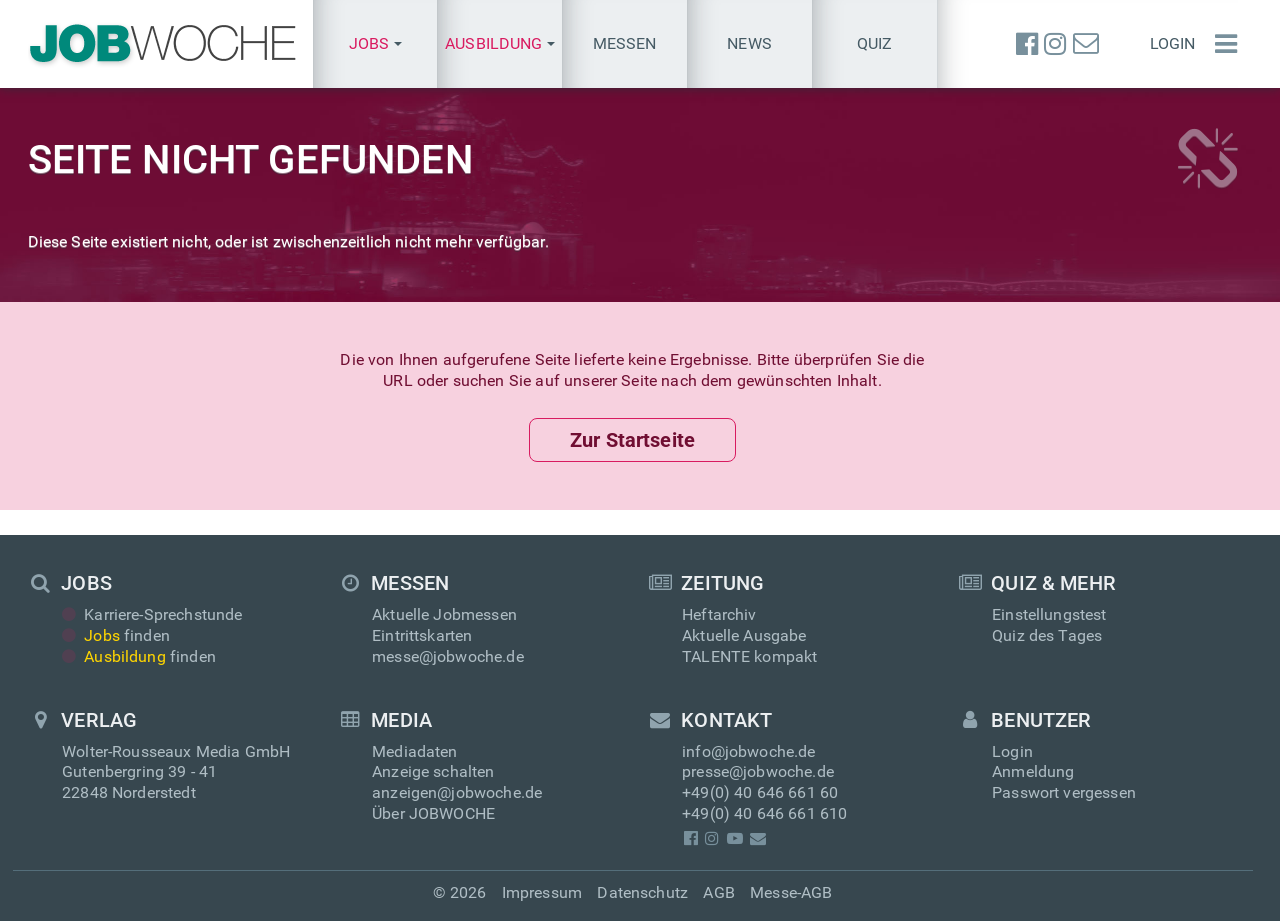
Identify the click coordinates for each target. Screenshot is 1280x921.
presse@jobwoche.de (758, 771)
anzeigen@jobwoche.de (457, 792)
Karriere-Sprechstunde (152, 614)
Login (1173, 43)
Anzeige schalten (433, 771)
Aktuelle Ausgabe (744, 635)
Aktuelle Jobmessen (444, 614)
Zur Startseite (632, 440)
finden (116, 635)
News (749, 43)
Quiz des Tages (1047, 635)
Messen (625, 43)
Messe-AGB (791, 892)
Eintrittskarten (422, 635)
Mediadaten (415, 751)
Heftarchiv (719, 614)
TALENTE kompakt (749, 656)
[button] (375, 44)
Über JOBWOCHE (433, 813)
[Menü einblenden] (1221, 44)
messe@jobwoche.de (448, 656)
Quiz (875, 43)
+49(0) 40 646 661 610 (764, 813)
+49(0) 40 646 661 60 (760, 792)
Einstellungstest (1049, 614)
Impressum (542, 892)
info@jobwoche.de (749, 751)
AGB (718, 892)
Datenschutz (642, 892)
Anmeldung (1033, 771)
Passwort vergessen (1064, 792)
